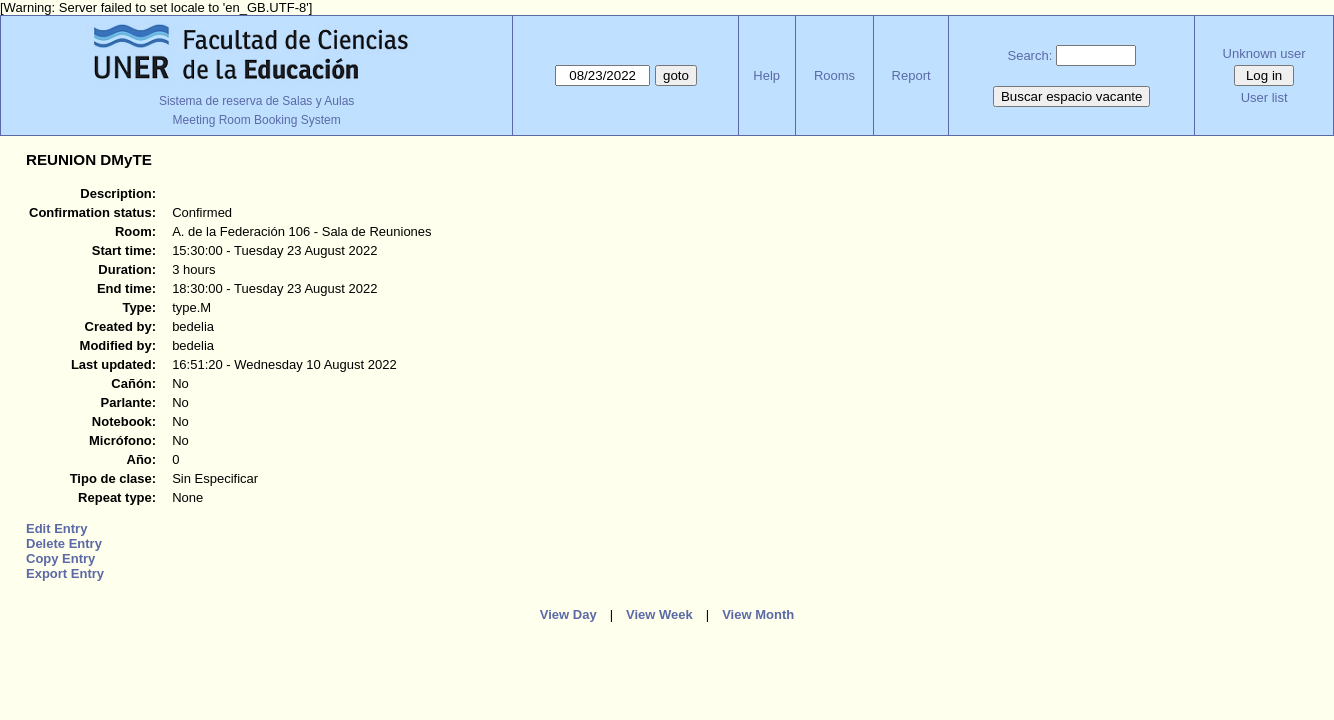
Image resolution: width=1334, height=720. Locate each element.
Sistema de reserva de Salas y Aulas (256, 101)
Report (911, 75)
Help (766, 75)
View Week (659, 614)
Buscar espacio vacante (1072, 96)
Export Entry (65, 573)
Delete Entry (64, 543)
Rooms (834, 75)
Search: (1029, 55)
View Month (758, 614)
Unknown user (1264, 53)
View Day (568, 614)
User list (1264, 97)
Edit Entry (56, 528)
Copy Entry (60, 558)
